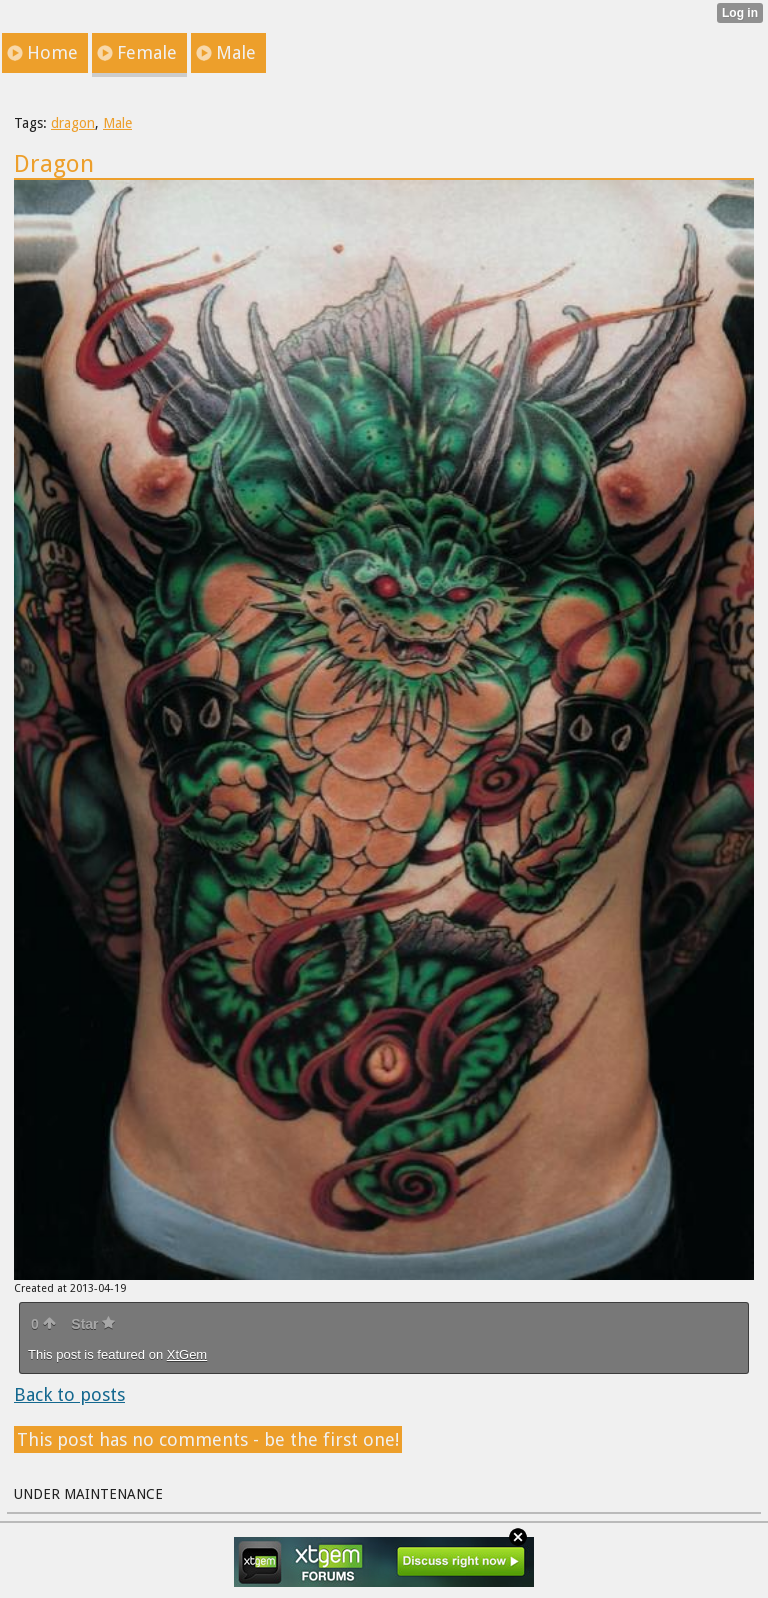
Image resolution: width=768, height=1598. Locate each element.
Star (93, 1324)
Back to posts (69, 1394)
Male (117, 123)
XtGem (187, 1354)
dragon (73, 123)
